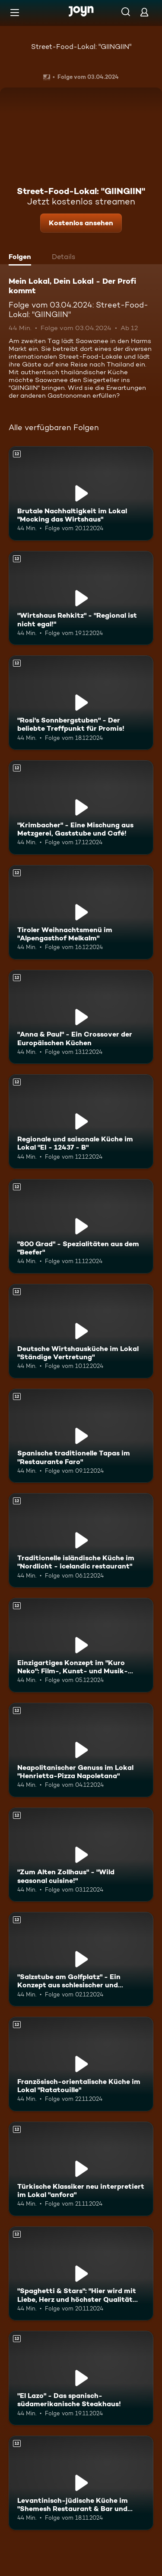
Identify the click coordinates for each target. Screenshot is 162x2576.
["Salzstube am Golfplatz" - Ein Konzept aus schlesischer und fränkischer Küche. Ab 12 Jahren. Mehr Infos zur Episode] (81, 1959)
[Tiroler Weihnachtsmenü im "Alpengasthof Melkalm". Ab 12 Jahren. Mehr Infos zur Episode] (81, 912)
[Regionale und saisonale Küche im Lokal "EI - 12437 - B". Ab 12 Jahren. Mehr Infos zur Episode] (81, 1121)
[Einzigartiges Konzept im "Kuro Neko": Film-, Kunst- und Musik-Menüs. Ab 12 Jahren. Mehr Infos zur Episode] (81, 1645)
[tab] (22, 258)
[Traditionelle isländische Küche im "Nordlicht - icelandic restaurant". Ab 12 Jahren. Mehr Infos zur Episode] (81, 1540)
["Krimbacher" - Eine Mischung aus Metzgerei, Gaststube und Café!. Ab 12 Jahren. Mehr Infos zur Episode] (81, 807)
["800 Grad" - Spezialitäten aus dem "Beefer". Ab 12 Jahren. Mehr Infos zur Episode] (81, 1226)
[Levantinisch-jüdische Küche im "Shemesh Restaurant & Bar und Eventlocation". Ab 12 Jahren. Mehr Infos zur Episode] (81, 2483)
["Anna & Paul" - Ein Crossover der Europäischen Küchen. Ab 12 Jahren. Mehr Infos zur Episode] (81, 1017)
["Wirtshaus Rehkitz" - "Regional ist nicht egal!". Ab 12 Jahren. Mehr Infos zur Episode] (81, 598)
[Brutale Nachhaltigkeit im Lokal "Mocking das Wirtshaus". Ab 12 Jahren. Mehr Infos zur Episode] (81, 493)
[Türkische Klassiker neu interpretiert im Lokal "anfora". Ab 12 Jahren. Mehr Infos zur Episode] (81, 2169)
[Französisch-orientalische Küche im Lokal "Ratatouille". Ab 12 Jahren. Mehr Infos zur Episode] (81, 2064)
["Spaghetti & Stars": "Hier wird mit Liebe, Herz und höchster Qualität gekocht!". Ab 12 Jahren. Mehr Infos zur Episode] (81, 2273)
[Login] (144, 11)
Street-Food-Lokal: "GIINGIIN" (81, 46)
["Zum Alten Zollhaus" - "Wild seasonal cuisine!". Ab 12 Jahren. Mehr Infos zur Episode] (81, 1855)
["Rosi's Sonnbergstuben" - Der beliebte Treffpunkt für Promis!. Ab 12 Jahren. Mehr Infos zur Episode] (81, 702)
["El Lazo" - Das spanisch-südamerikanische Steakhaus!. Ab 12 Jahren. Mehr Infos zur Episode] (81, 2378)
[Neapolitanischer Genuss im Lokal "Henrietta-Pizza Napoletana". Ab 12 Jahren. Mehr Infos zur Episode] (81, 1750)
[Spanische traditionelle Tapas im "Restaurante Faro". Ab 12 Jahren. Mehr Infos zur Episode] (81, 1436)
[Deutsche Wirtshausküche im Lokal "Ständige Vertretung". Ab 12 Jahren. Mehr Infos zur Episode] (81, 1331)
